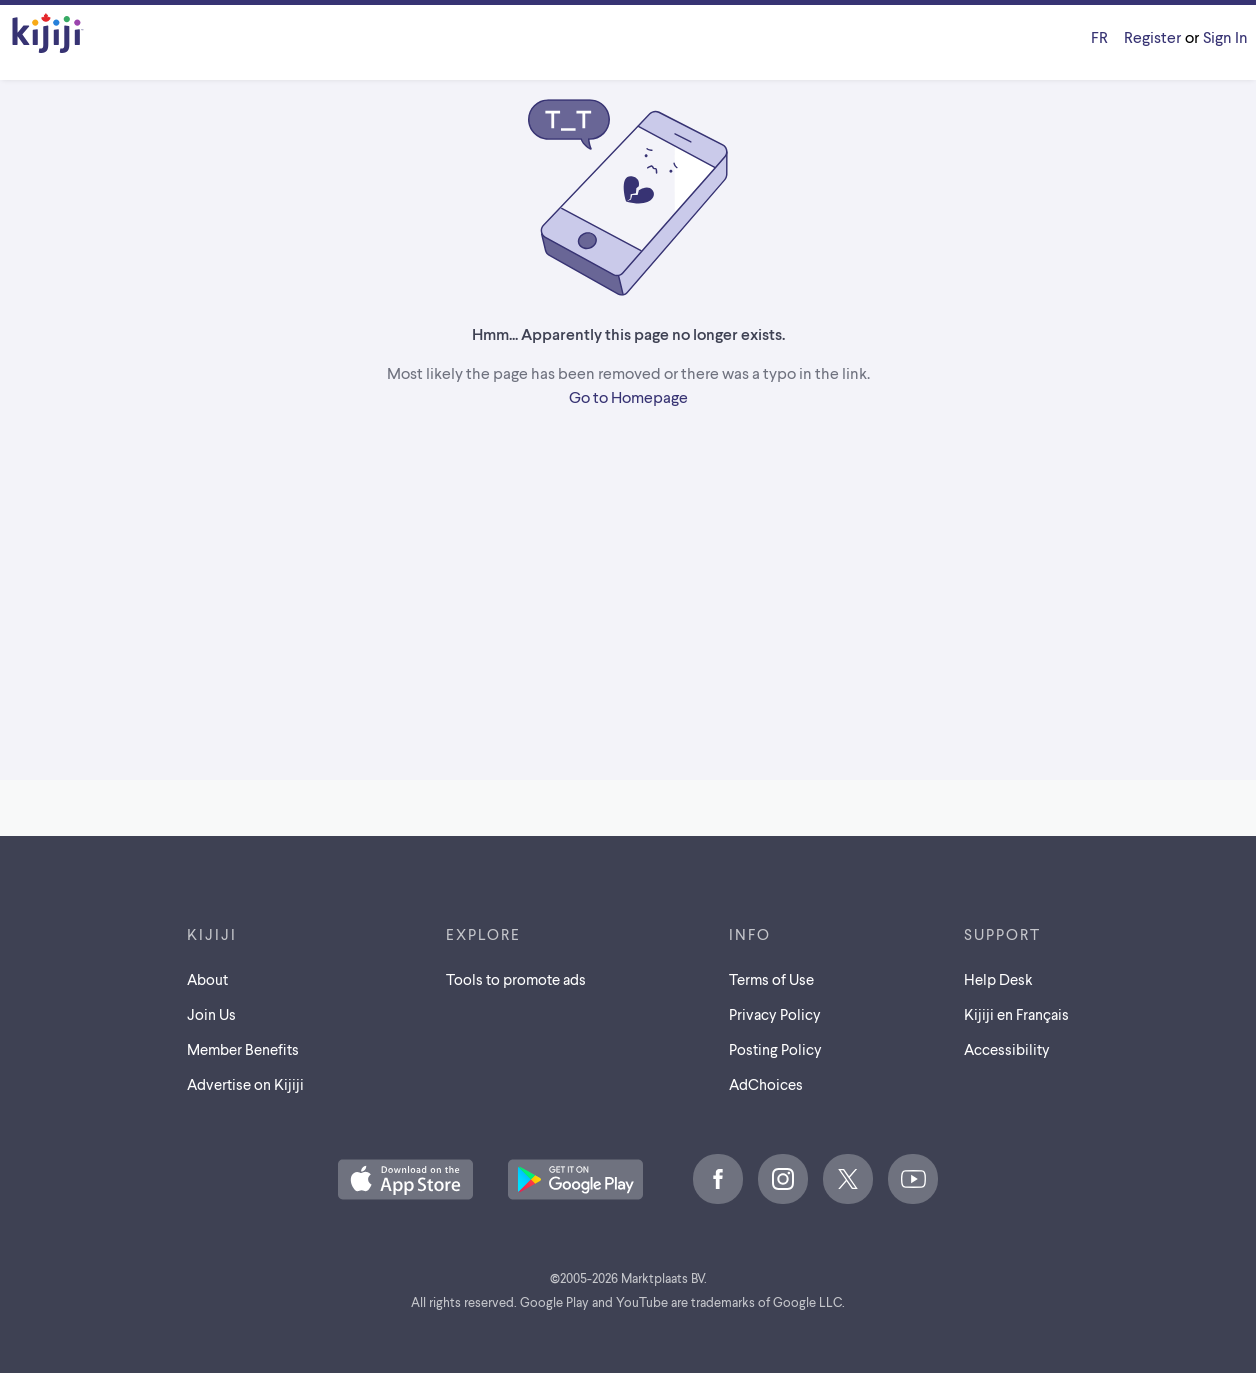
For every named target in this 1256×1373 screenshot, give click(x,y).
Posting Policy (775, 1049)
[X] (848, 1179)
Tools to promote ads (516, 979)
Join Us (211, 1014)
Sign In (1225, 36)
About (207, 979)
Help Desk (998, 979)
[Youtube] (913, 1179)
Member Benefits (243, 1049)
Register (1152, 36)
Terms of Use (771, 979)
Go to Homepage (628, 396)
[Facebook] (718, 1179)
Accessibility (1007, 1049)
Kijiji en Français (1016, 1014)
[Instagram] (783, 1179)
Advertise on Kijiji (245, 1084)
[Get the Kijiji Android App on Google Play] (575, 1181)
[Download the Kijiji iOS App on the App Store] (405, 1181)
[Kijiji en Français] (1099, 37)
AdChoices (766, 1084)
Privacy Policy (775, 1014)
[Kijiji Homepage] (48, 34)
